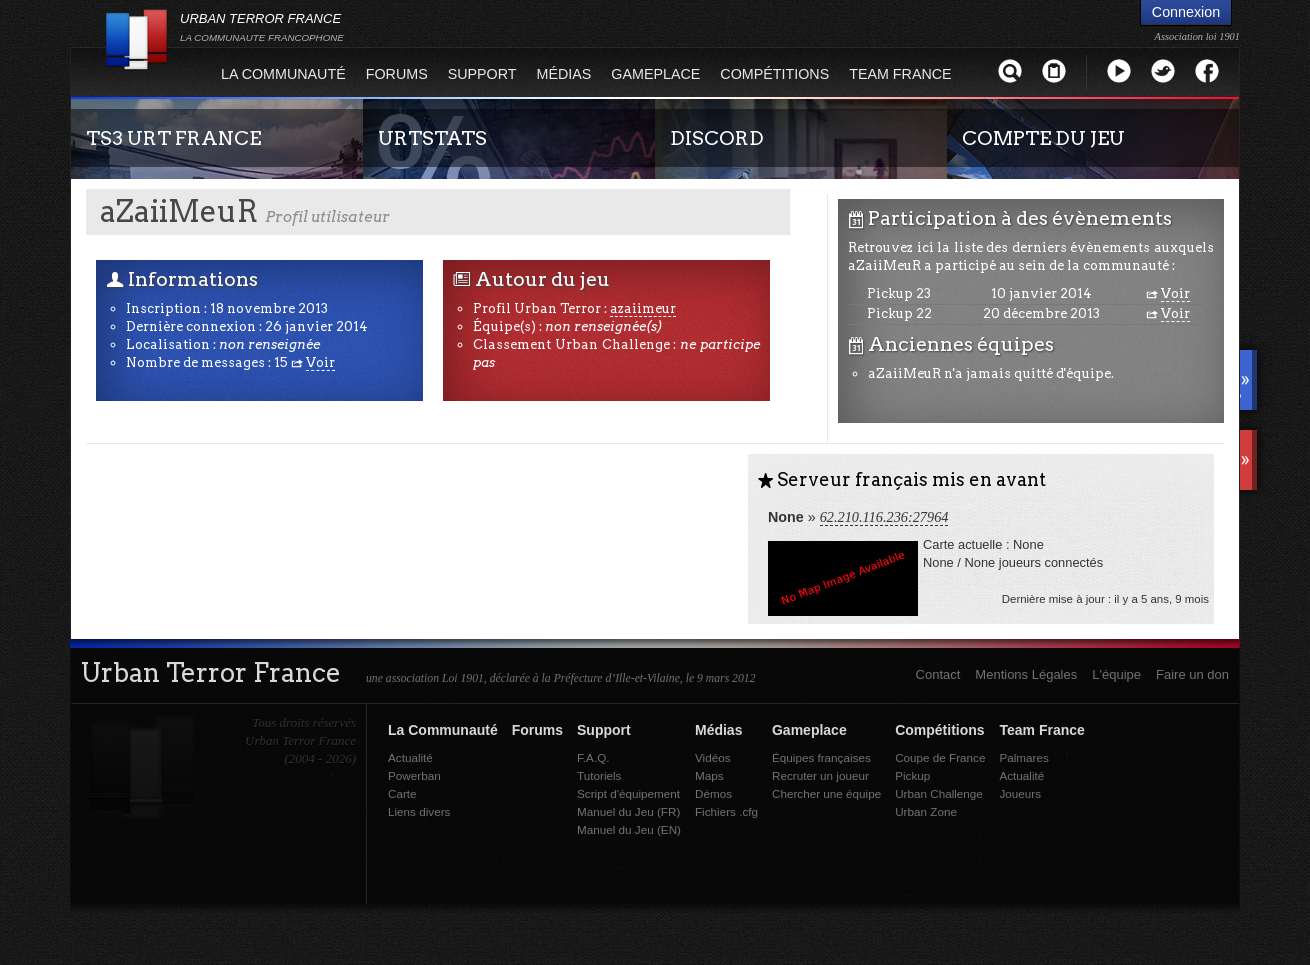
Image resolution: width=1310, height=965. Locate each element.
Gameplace (655, 74)
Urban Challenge (939, 793)
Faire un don (1192, 674)
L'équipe (1116, 674)
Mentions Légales (1026, 674)
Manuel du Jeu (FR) (628, 811)
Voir (320, 362)
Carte (402, 793)
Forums (397, 74)
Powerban (414, 775)
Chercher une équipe (826, 793)
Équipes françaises (821, 757)
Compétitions (774, 74)
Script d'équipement (628, 793)
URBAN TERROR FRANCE (262, 27)
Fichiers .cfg (726, 811)
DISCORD (717, 138)
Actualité (410, 757)
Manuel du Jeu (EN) (629, 829)
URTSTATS (432, 138)
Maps (709, 775)
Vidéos (713, 757)
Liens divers (419, 811)
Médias (564, 74)
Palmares (1023, 757)
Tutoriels (599, 775)
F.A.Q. (593, 757)
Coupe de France (940, 757)
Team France (900, 74)
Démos (713, 793)
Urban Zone (926, 811)
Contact (938, 674)
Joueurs (1020, 793)
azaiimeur (643, 308)
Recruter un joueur (820, 775)
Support (482, 74)
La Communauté (283, 74)
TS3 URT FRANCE (173, 138)
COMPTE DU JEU (1043, 138)
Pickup (912, 775)
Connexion (1186, 12)
